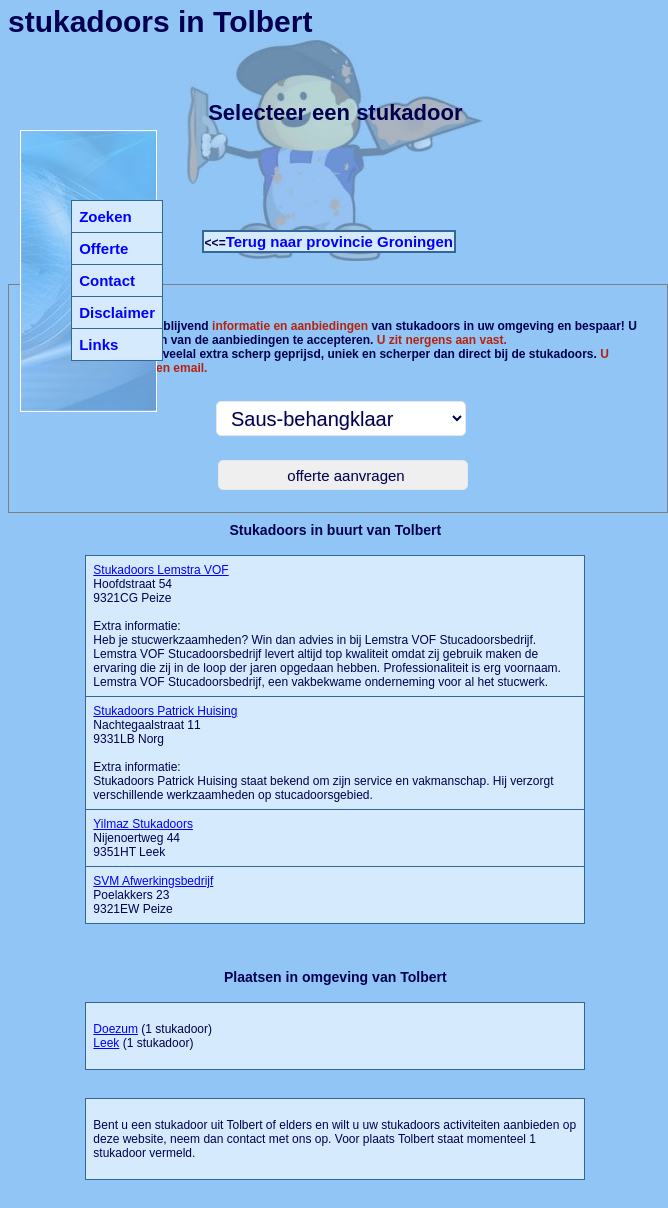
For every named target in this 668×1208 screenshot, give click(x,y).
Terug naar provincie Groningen (339, 241)
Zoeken (105, 216)
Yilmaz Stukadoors (143, 824)
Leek (106, 1043)
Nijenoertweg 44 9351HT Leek (143, 838)
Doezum (115, 1029)
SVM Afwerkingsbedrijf (153, 881)
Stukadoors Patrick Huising (165, 711)
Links (98, 344)
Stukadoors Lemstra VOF (160, 570)
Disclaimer (117, 312)
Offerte (103, 248)
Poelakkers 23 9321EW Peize (153, 895)
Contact (107, 280)
